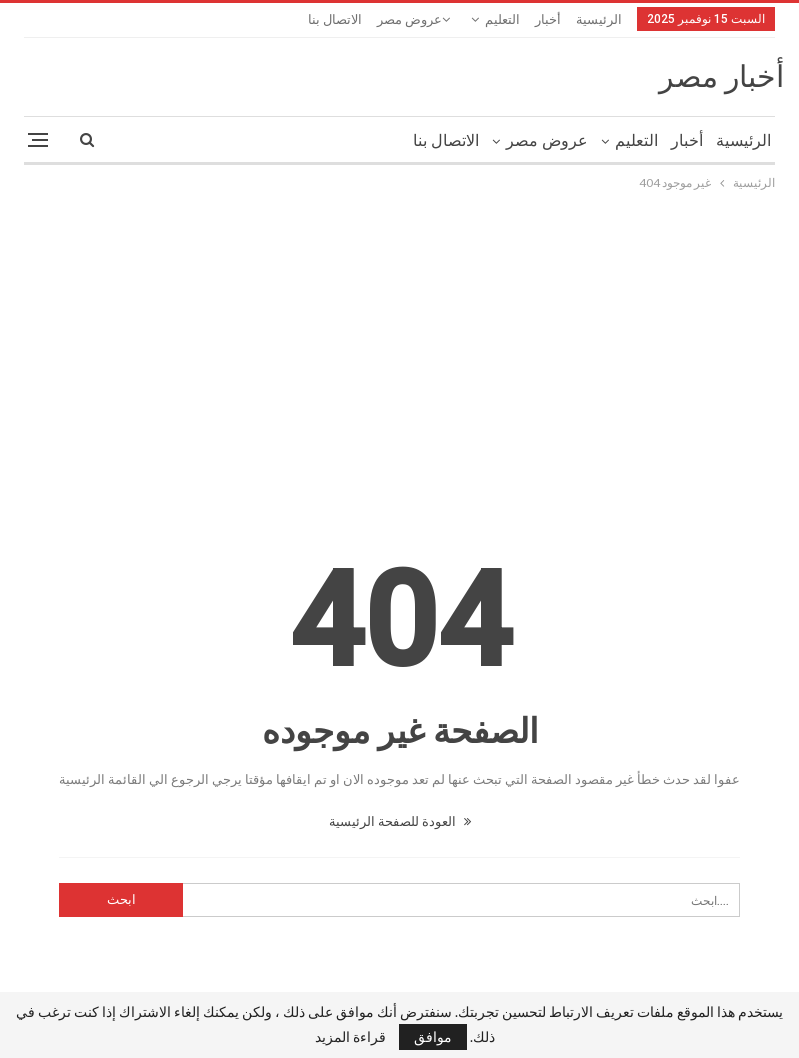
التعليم (502, 19)
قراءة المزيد (350, 1037)
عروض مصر (409, 19)
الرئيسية (599, 19)
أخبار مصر (721, 76)
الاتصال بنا (335, 19)
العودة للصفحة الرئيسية (400, 821)
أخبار (548, 19)
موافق (433, 1036)
